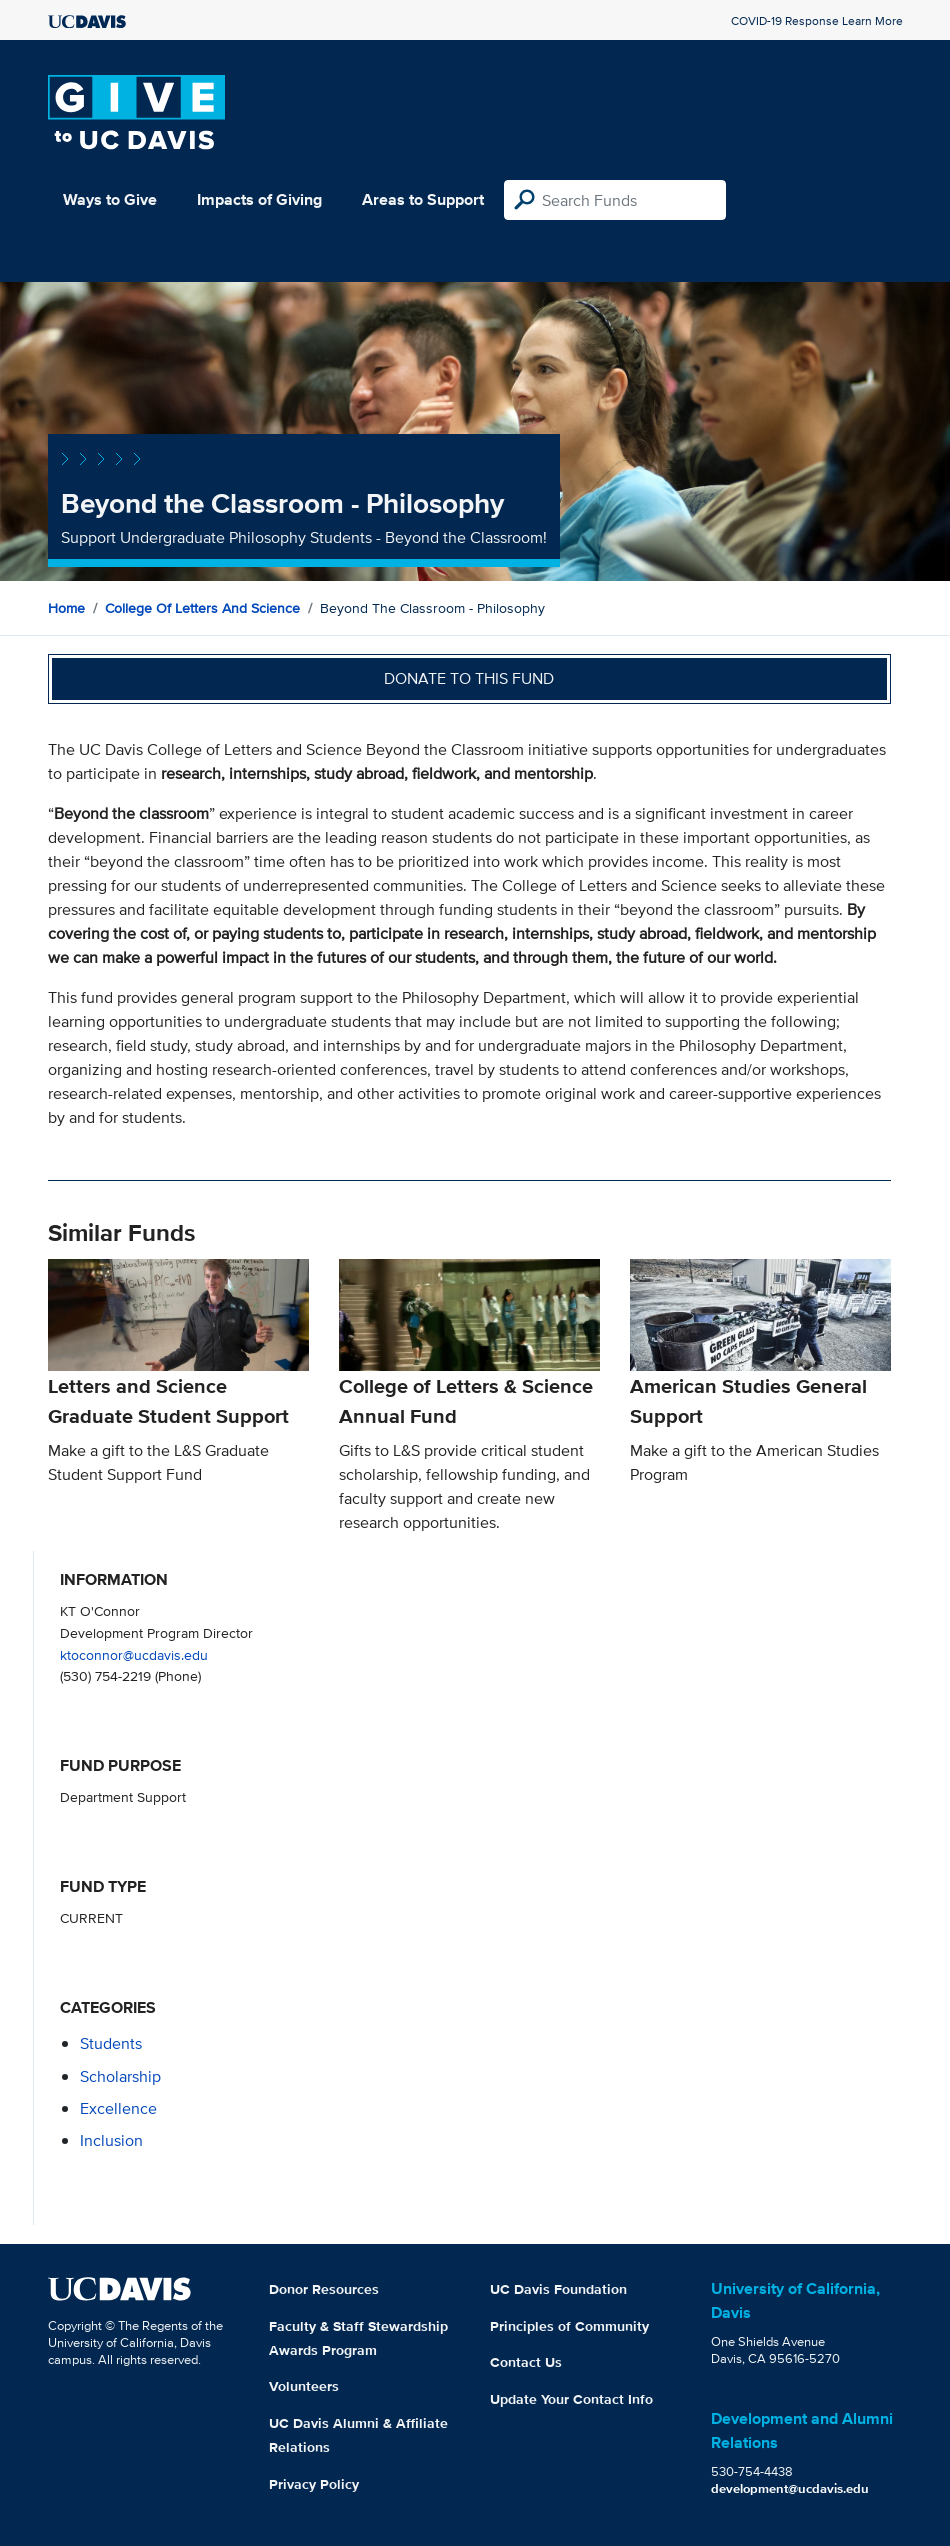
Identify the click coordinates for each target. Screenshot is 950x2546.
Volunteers (304, 2386)
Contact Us (526, 2362)
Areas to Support (423, 199)
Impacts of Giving (259, 199)
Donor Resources (324, 2289)
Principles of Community (569, 2326)
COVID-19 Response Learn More (817, 20)
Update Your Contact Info (571, 2399)
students (111, 2043)
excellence (118, 2108)
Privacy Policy (314, 2484)
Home (66, 608)
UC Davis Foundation (558, 2289)
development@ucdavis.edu (790, 2488)
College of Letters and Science (202, 608)
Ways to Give (110, 199)
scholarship (120, 2076)
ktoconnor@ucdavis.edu (134, 1654)
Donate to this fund (469, 678)
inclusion (111, 2140)
